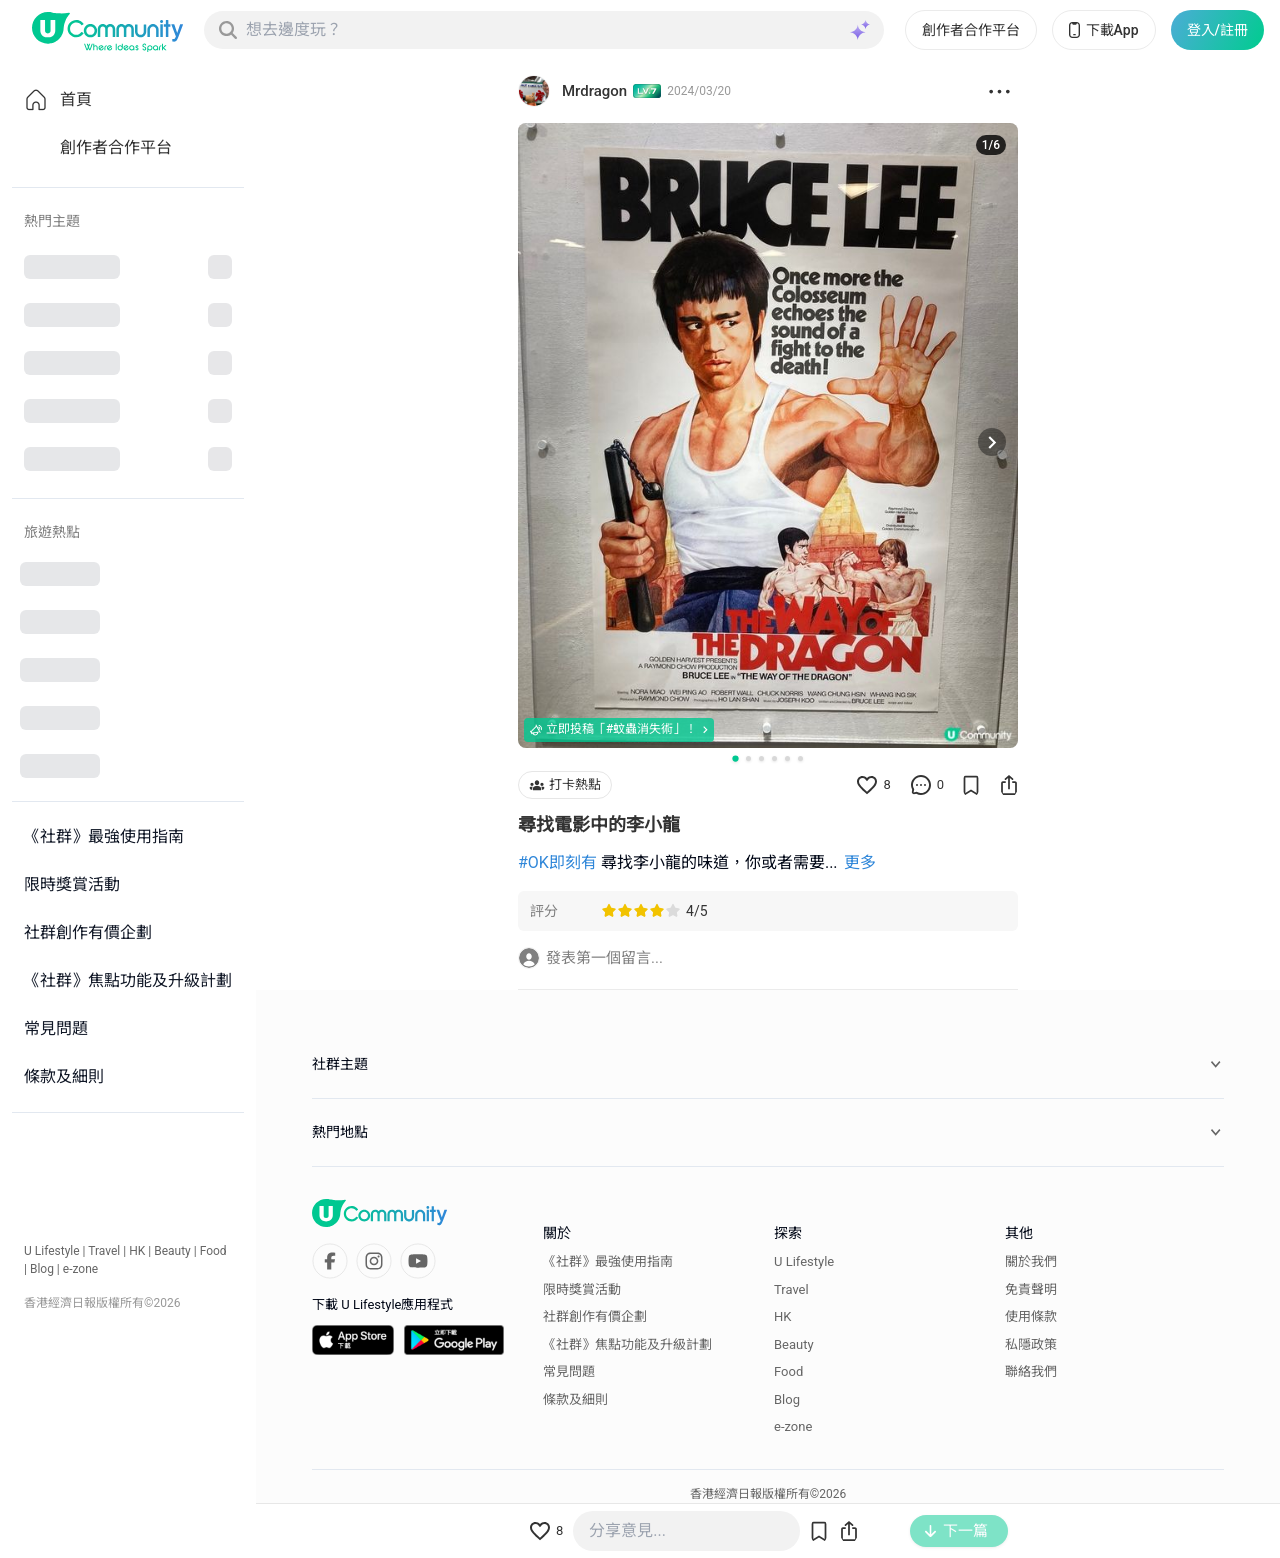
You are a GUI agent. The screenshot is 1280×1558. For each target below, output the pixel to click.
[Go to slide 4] (774, 758)
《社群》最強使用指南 (608, 1261)
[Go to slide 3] (761, 758)
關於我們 (1031, 1261)
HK (137, 1251)
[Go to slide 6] (800, 758)
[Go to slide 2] (748, 758)
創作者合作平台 (971, 30)
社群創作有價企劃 (595, 1316)
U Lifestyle (52, 1251)
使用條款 (1031, 1316)
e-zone (80, 1269)
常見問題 (569, 1371)
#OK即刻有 (557, 862)
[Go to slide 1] (735, 758)
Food (213, 1251)
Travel (104, 1251)
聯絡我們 (1031, 1371)
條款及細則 (575, 1399)
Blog (42, 1269)
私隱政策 (1031, 1344)
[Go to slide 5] (787, 758)
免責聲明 (1031, 1289)
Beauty (172, 1251)
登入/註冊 (1217, 30)
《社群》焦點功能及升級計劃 (627, 1344)
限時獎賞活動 (582, 1289)
